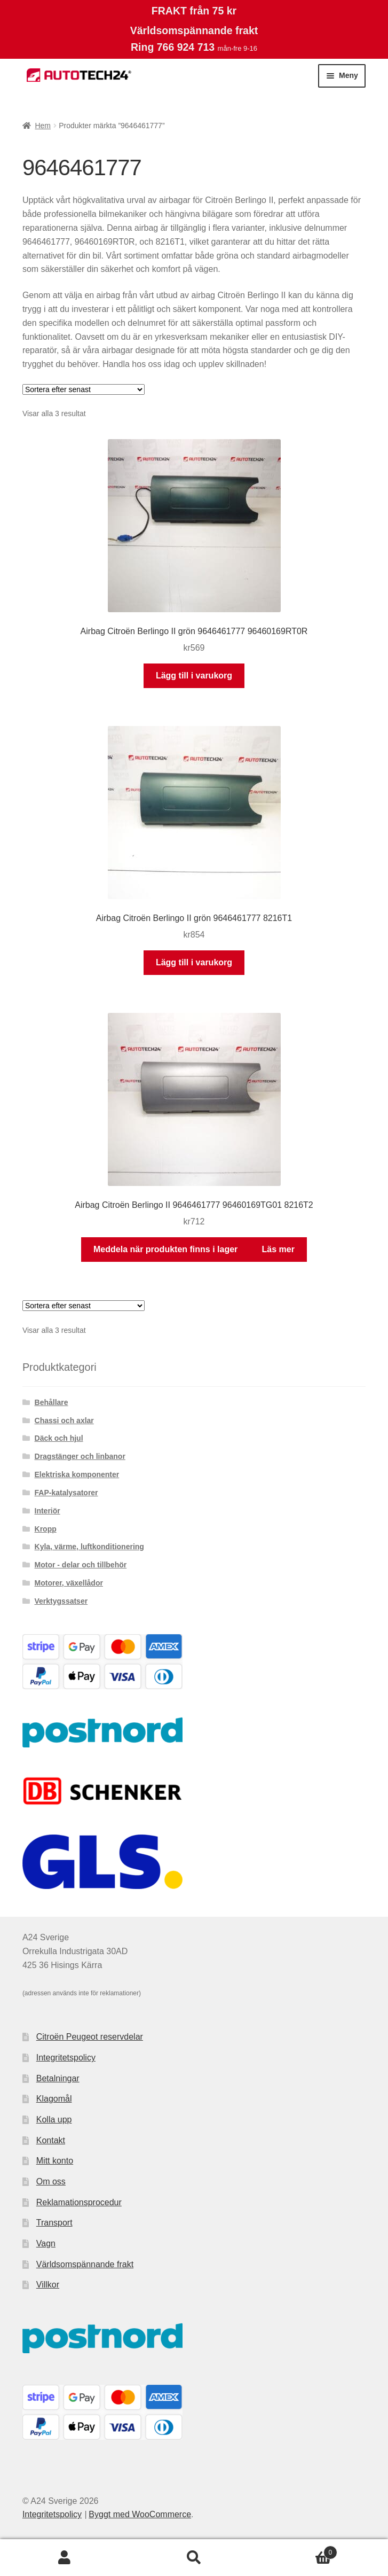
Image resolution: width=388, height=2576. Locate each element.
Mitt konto (54, 2160)
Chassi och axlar (64, 1420)
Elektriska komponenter (77, 1474)
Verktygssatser (61, 1601)
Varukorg (298, 2550)
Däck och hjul (59, 1438)
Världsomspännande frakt (84, 2264)
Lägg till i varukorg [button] (194, 675)
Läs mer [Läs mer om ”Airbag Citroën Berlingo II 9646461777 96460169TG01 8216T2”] (278, 1249)
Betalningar (58, 2078)
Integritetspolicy (66, 2057)
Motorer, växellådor (69, 1583)
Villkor (47, 2284)
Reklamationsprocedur (79, 2202)
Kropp (46, 1529)
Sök (193, 2558)
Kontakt (50, 2140)
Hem (43, 125)
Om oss (51, 2181)
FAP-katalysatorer (66, 1492)
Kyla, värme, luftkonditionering (89, 1546)
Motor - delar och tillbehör (81, 1564)
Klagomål (54, 2098)
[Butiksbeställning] (83, 389)
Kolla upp (54, 2119)
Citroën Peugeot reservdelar (89, 2036)
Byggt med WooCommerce (140, 2514)
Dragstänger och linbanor (80, 1456)
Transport (54, 2222)
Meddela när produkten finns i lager (165, 1249)
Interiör (47, 1510)
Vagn (46, 2243)
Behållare (51, 1402)
